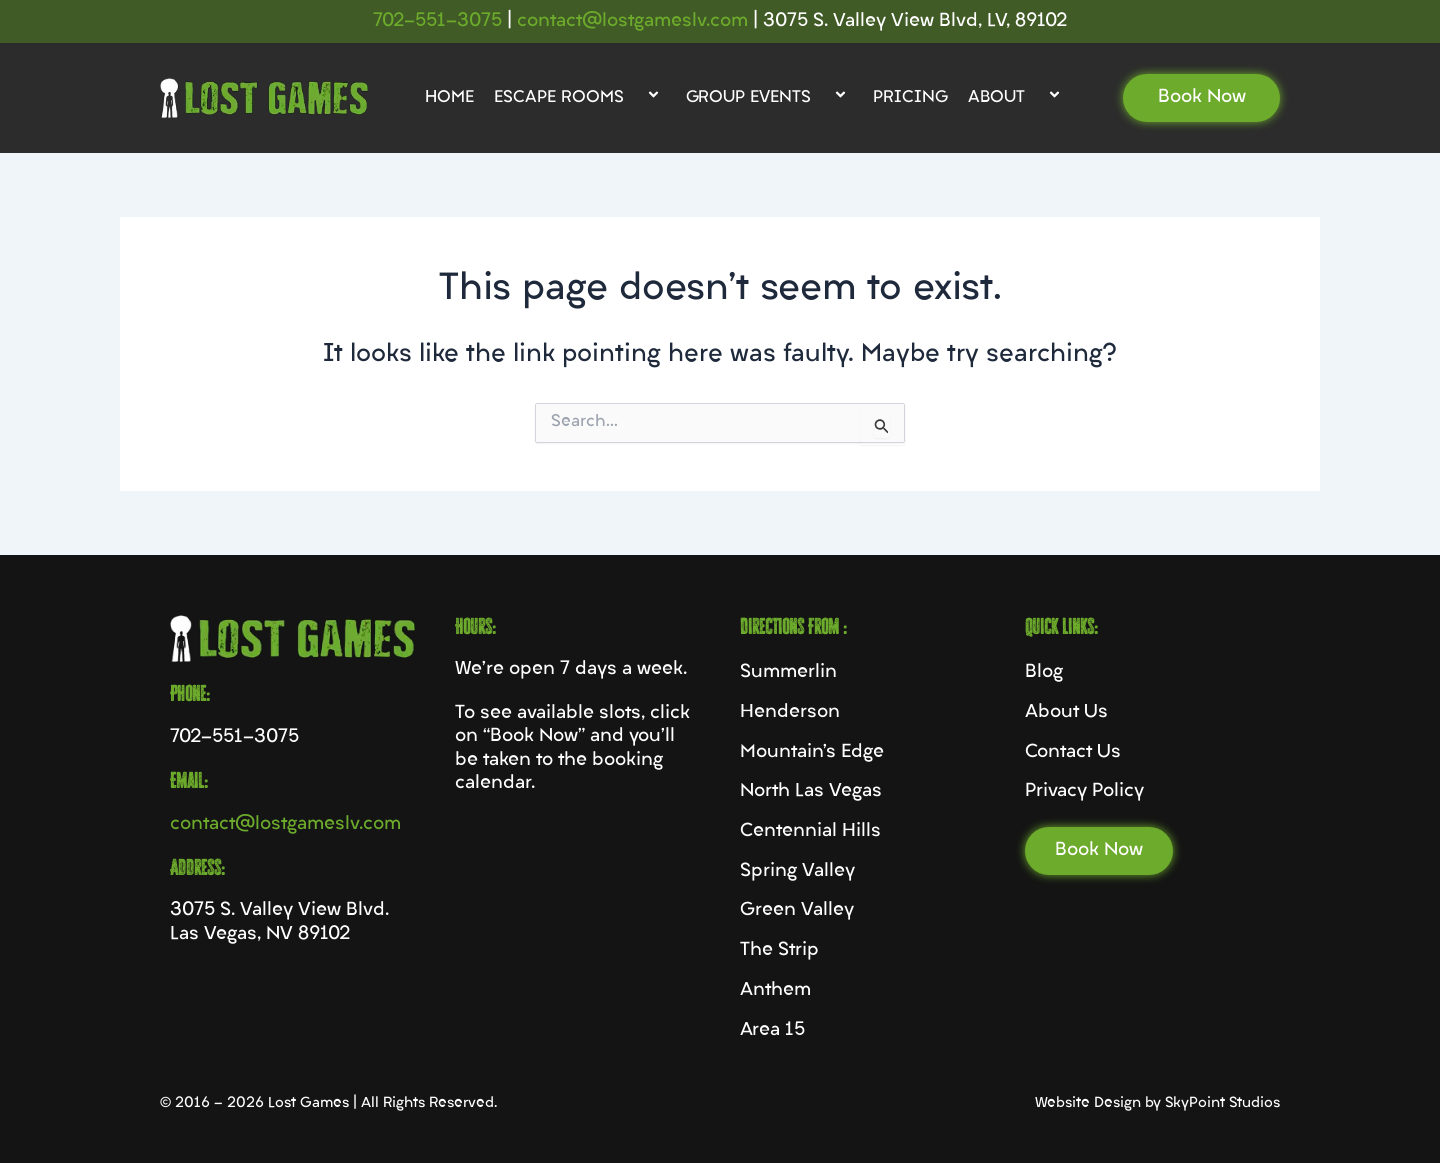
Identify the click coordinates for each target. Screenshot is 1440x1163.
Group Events (769, 98)
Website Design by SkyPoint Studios (1157, 1103)
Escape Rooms (580, 98)
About (1017, 98)
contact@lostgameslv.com (632, 21)
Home (449, 98)
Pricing (910, 98)
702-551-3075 (437, 21)
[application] (632, 98)
